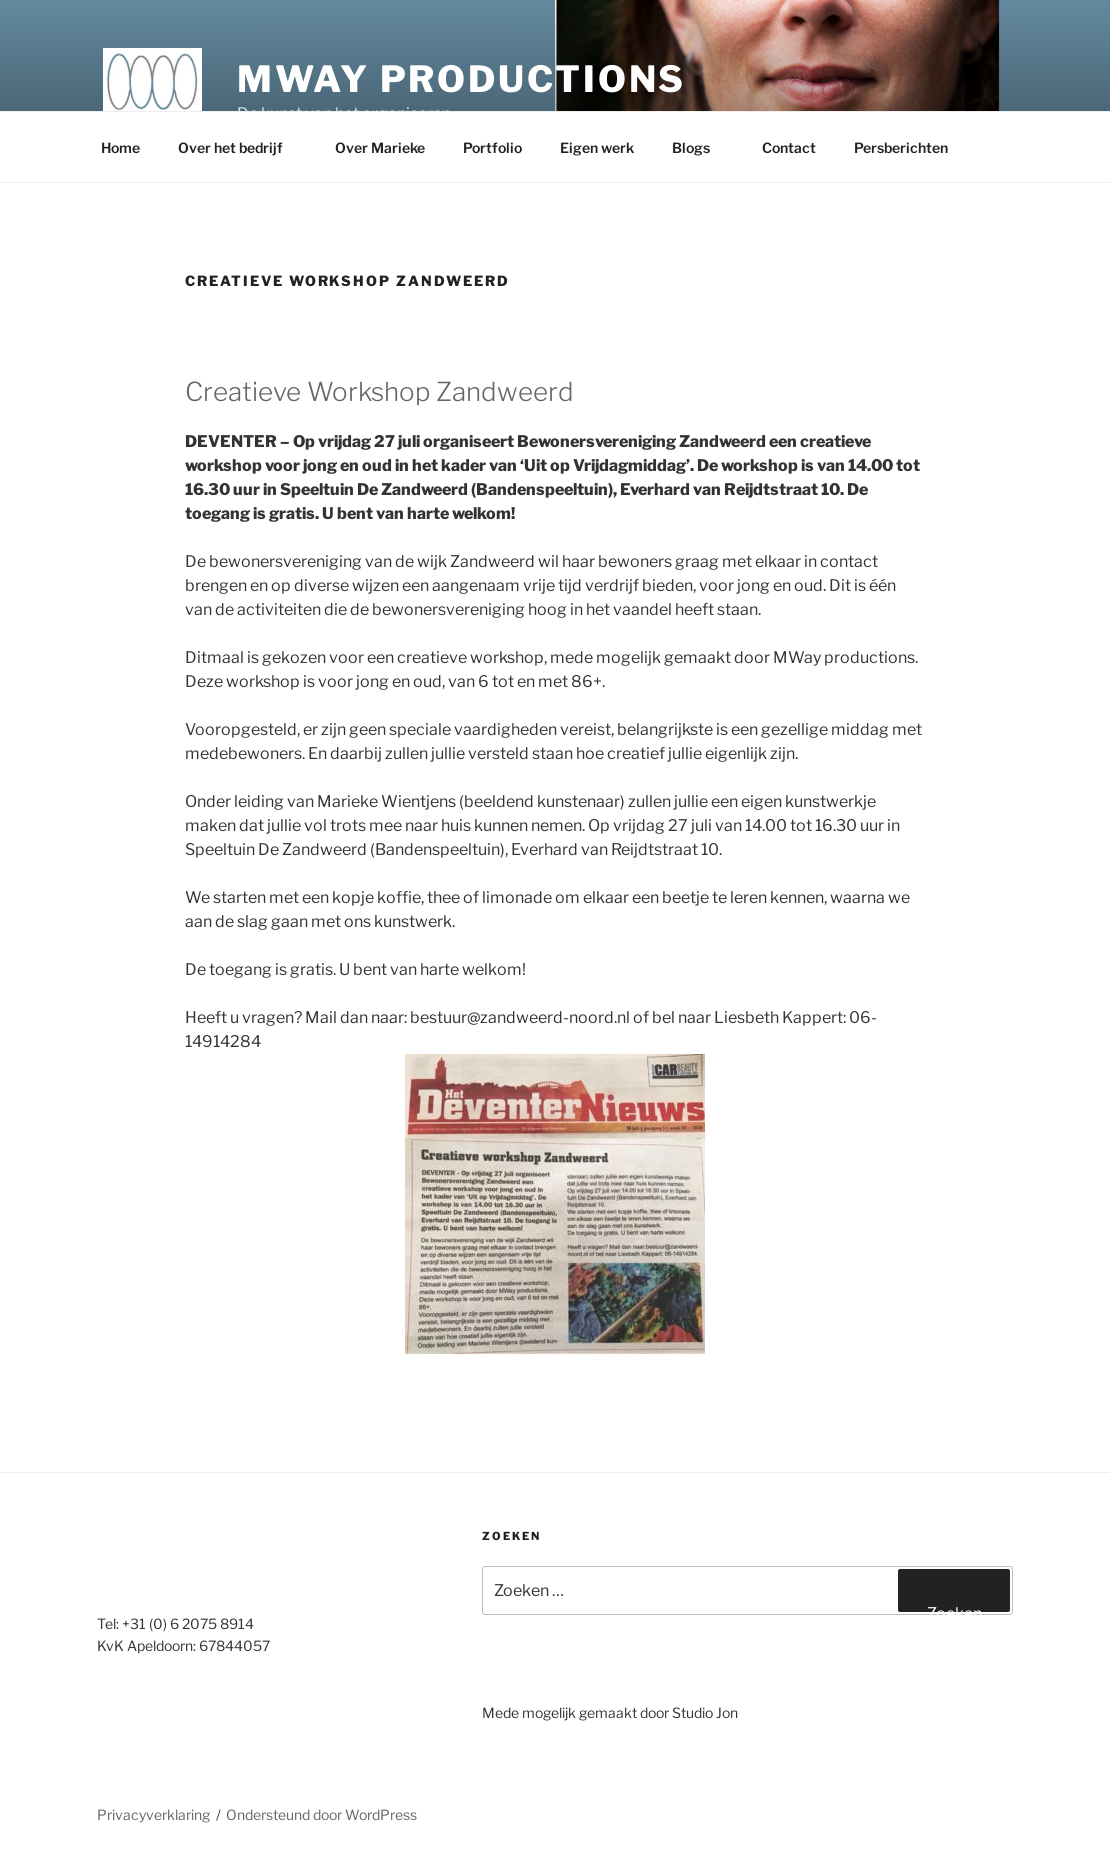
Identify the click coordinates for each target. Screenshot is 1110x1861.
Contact (789, 147)
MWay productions (461, 79)
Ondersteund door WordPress (321, 1814)
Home (120, 147)
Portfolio (492, 147)
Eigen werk (597, 147)
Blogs (700, 147)
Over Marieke (380, 147)
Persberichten (910, 147)
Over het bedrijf (240, 147)
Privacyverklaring (153, 1814)
